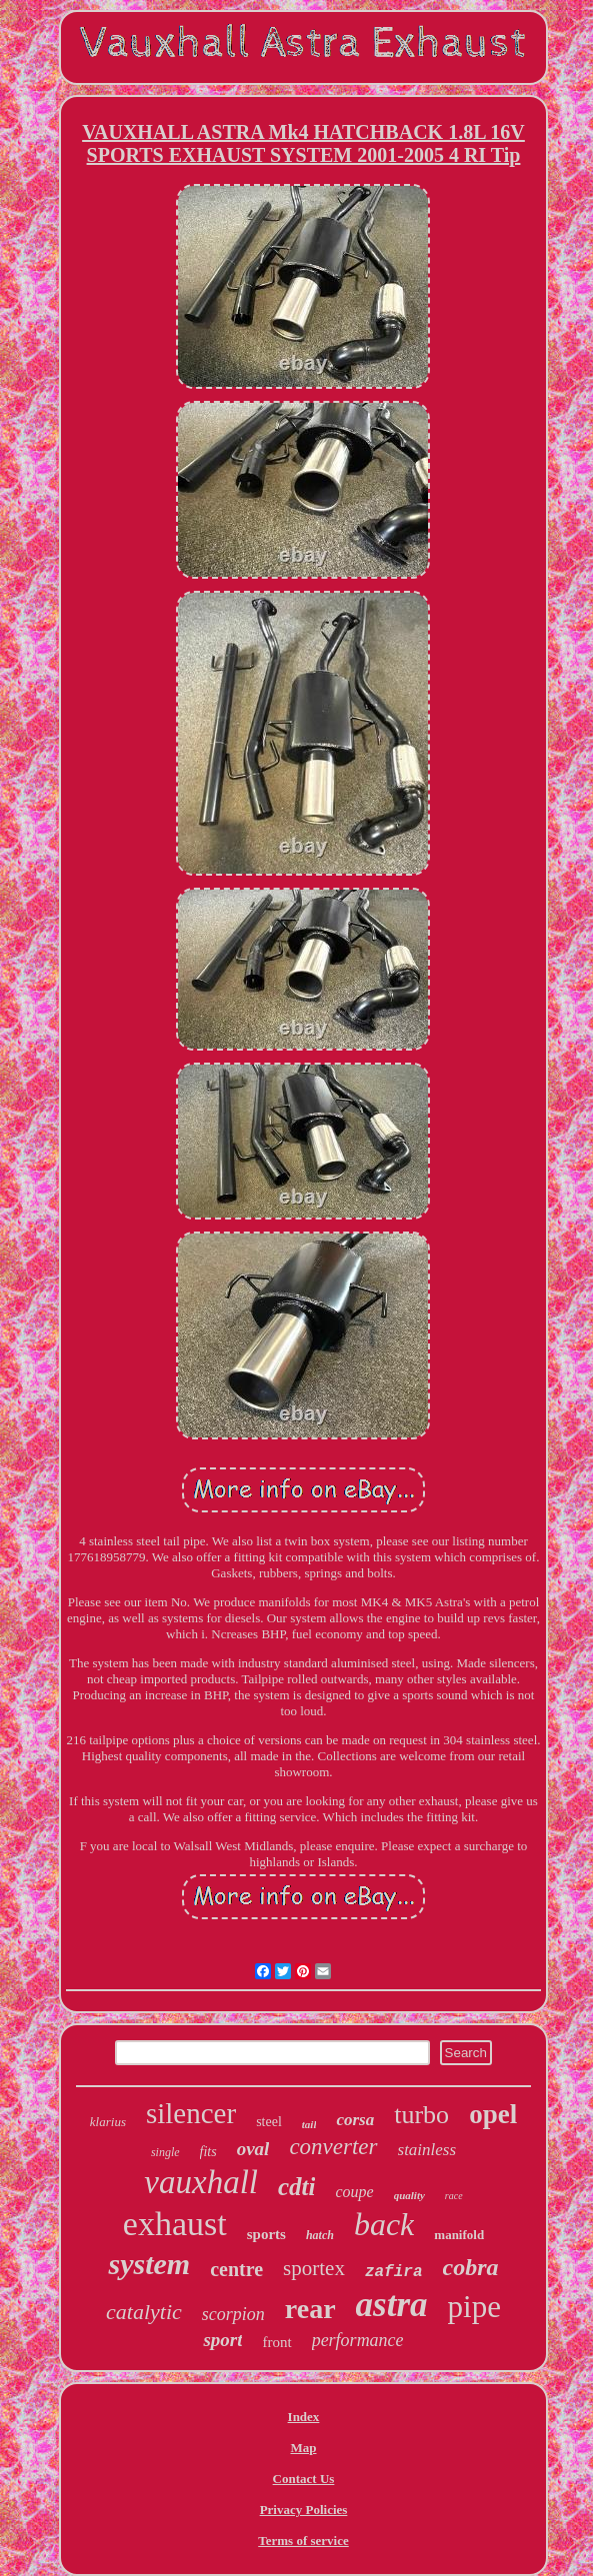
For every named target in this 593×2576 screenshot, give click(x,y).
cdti (297, 2186)
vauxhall (201, 2182)
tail (309, 2124)
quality (409, 2195)
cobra (471, 2267)
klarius (108, 2121)
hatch (320, 2235)
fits (208, 2151)
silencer (191, 2113)
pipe (474, 2306)
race (454, 2195)
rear (310, 2308)
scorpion (233, 2314)
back (384, 2224)
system (149, 2263)
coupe (354, 2191)
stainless (427, 2149)
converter (333, 2146)
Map (303, 2447)
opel (493, 2114)
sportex (314, 2268)
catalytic (144, 2311)
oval (253, 2148)
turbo (421, 2114)
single (165, 2152)
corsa (355, 2119)
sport (222, 2339)
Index (304, 2416)
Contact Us (304, 2478)
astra (392, 2304)
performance (358, 2340)
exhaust (175, 2223)
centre (236, 2269)
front (276, 2342)
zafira (394, 2272)
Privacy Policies (304, 2509)
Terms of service (303, 2540)
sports (266, 2234)
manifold (459, 2234)
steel (269, 2121)
